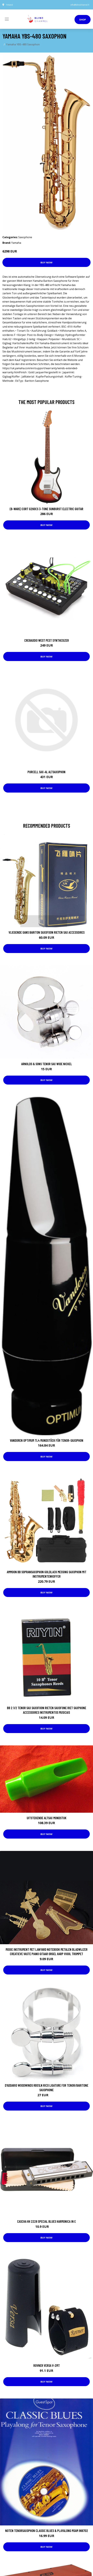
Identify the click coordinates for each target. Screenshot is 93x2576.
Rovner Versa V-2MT (46, 2365)
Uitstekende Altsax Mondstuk (46, 1818)
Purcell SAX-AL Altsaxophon (46, 772)
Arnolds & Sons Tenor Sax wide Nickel (46, 1064)
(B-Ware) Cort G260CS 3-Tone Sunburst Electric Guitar (46, 509)
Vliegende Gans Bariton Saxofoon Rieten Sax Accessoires (47, 932)
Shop (82, 19)
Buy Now (46, 262)
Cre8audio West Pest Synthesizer (46, 640)
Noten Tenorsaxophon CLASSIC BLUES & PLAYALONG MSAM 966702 (46, 2531)
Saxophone (25, 237)
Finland (9, 4)
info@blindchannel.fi (79, 4)
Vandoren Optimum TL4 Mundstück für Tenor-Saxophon (46, 1440)
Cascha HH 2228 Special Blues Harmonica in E (46, 2221)
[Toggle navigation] (6, 19)
